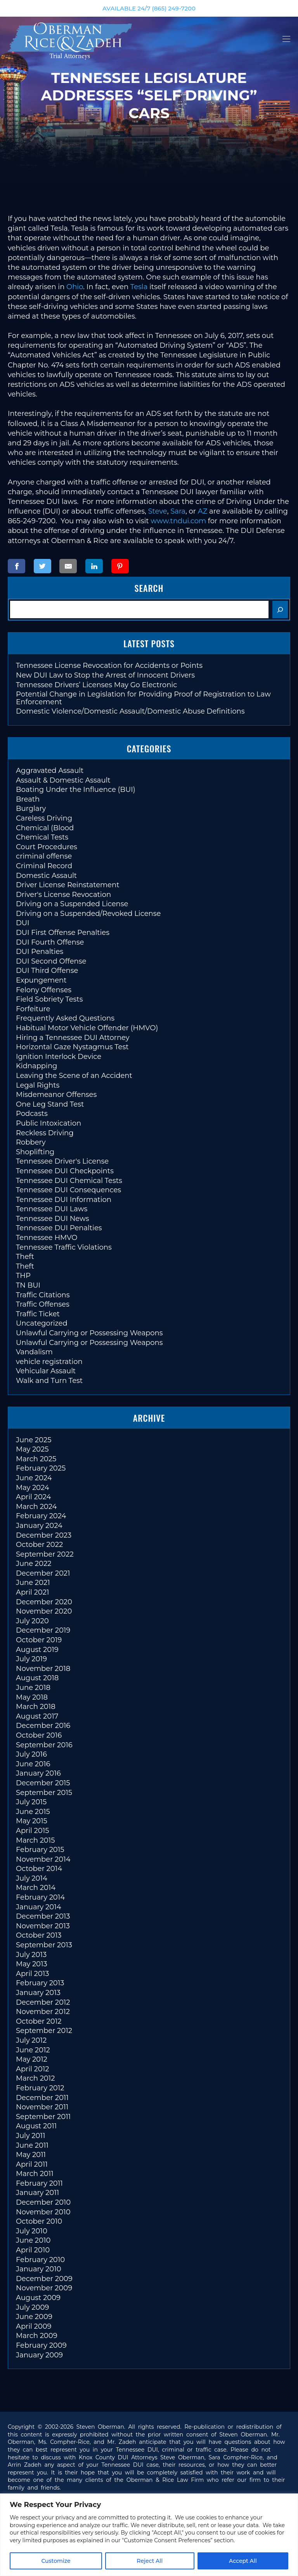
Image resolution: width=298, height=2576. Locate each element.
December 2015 (43, 1783)
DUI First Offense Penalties (62, 932)
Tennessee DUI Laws (51, 1209)
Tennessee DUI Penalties (59, 1228)
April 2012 (32, 2069)
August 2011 (36, 2126)
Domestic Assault (46, 875)
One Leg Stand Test (50, 1104)
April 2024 (33, 1497)
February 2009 (41, 2345)
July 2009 (32, 2307)
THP (23, 1275)
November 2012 (43, 2011)
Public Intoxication (48, 1123)
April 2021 (32, 1592)
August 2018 (37, 1678)
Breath (28, 799)
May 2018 (32, 1697)
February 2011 (39, 2183)
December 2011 (42, 2097)
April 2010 (33, 2250)
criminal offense (44, 856)
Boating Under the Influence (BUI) (75, 789)
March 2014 (35, 1887)
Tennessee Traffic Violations (64, 1247)
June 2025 (33, 1440)
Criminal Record (44, 866)
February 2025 (41, 1468)
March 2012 (35, 2078)
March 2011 (35, 2173)
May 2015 (31, 1821)
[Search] (280, 609)
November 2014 (43, 1859)
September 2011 (43, 2116)
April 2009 (34, 2326)
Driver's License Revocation (63, 894)
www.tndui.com (178, 521)
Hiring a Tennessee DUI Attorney (73, 1037)
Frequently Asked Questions (65, 1018)
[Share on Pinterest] (120, 566)
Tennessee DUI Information (63, 1199)
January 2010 (38, 2269)
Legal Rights (37, 1085)
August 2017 (37, 1716)
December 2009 (44, 2278)
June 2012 (33, 2050)
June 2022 (33, 1563)
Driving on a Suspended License (72, 904)
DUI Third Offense (47, 970)
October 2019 (39, 1640)
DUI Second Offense (51, 961)
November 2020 (44, 1611)
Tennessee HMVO (46, 1237)
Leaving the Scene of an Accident (74, 1075)
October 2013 (38, 1935)
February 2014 (40, 1897)
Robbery (30, 1142)
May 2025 (32, 1449)
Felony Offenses (43, 990)
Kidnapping (36, 1066)
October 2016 (39, 1735)
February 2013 (40, 1983)
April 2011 (32, 2164)
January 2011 (37, 2192)
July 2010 (31, 2231)
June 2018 (33, 1687)
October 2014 (39, 1868)
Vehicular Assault (46, 1371)
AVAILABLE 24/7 (149, 8)
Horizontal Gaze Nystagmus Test (72, 1047)
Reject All (150, 2560)
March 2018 (35, 1706)
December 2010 (43, 2202)
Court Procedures (46, 847)
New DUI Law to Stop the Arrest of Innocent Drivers (105, 675)
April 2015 (32, 1830)
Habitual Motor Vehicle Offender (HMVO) (87, 1028)
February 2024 (41, 1516)
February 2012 (40, 2088)
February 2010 (40, 2259)
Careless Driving (44, 818)
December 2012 (43, 2002)
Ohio (74, 287)
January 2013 (38, 1992)
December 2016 (43, 1725)
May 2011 (31, 2154)
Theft (25, 1256)
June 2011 (32, 2145)
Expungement (41, 980)
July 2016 (31, 1754)
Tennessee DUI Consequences (68, 1190)
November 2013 (43, 1926)
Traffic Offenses (42, 1304)
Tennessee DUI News (52, 1218)
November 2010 (43, 2212)
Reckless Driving (45, 1133)
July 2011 (30, 2135)
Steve (157, 511)
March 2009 (36, 2335)
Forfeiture (33, 1009)
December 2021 (43, 1573)
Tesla (138, 287)
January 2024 (39, 1525)
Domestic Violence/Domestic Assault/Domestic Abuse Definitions (130, 711)
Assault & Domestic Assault (63, 780)
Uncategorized (42, 1323)
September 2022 (45, 1554)
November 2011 (42, 2107)
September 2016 (44, 1745)
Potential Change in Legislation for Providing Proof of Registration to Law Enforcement (143, 698)
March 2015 (35, 1840)
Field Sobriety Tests (49, 999)
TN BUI (28, 1285)
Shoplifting (35, 1152)
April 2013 (32, 1973)
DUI (22, 923)
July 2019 (31, 1659)
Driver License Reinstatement (67, 885)
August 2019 (37, 1649)
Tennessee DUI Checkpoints (65, 1171)
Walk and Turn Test (49, 1380)
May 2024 (32, 1487)
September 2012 (44, 2030)
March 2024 (36, 1506)
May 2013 (31, 1964)
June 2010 (33, 2240)
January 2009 (39, 2355)
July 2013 (31, 1954)
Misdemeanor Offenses (56, 1094)
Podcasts (32, 1113)
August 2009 (38, 2297)
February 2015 (40, 1849)
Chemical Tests (42, 837)
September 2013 (44, 1945)
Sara (177, 511)
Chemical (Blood (45, 828)
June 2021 (33, 1582)
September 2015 (44, 1792)
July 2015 (31, 1802)
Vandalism (34, 1352)
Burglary (31, 808)
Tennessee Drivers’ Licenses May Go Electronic (96, 685)
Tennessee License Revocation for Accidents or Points (109, 665)
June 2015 (33, 1811)
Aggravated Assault (49, 770)
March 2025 (36, 1459)
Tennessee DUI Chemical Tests (69, 1180)
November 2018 (43, 1668)
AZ (203, 511)
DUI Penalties (39, 951)
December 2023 (43, 1535)
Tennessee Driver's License (62, 1161)
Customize (55, 2560)
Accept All (243, 2560)
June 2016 (33, 1764)
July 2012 (31, 2040)
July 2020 (32, 1621)
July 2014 (31, 1878)
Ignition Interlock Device (58, 1056)
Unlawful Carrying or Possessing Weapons (89, 1333)
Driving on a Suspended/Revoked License (88, 913)
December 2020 (44, 1602)
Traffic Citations (43, 1295)
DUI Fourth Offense (50, 942)
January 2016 (38, 1773)
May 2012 (31, 2059)
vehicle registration (49, 1361)
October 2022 (39, 1544)
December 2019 (43, 1630)
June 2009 (34, 2316)
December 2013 (43, 1916)
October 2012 (38, 2021)
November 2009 (44, 2288)
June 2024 (34, 1478)
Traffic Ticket (38, 1314)
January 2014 (38, 1907)
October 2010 (39, 2221)
